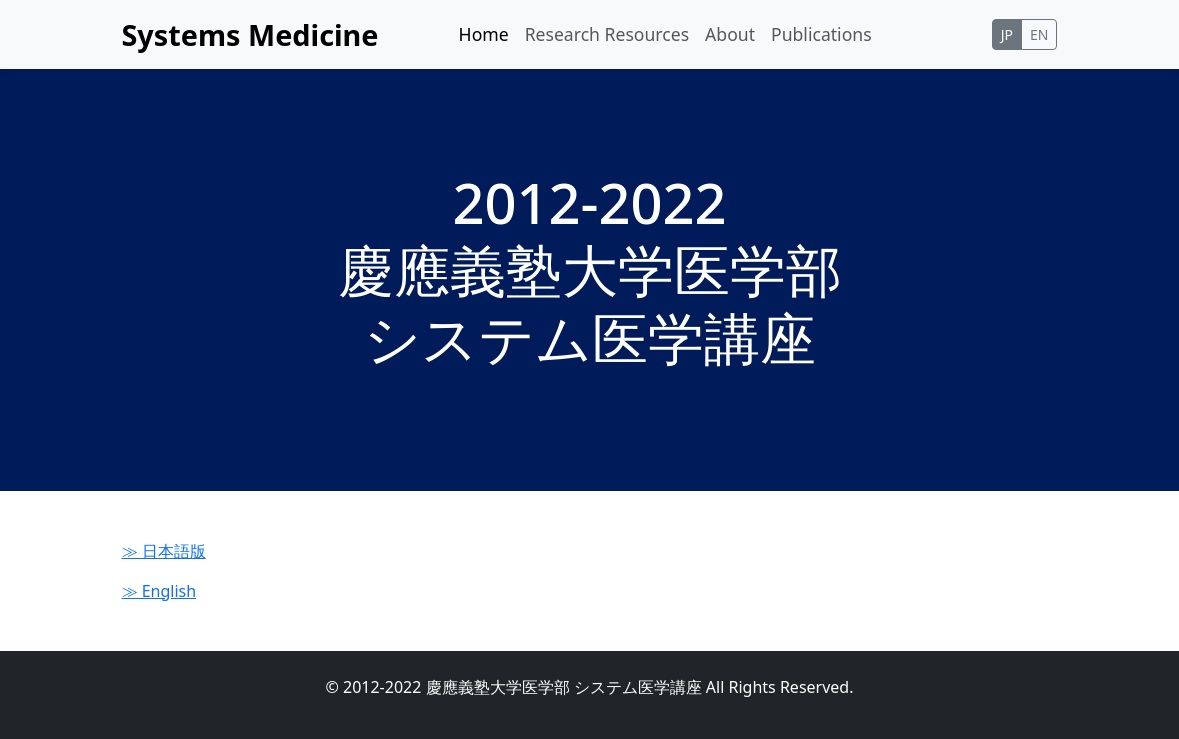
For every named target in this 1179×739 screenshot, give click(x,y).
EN (1039, 34)
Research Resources (607, 34)
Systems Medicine (250, 34)
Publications (821, 34)
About (730, 34)
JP (1007, 34)
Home (484, 34)
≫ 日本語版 (164, 551)
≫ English (159, 591)
